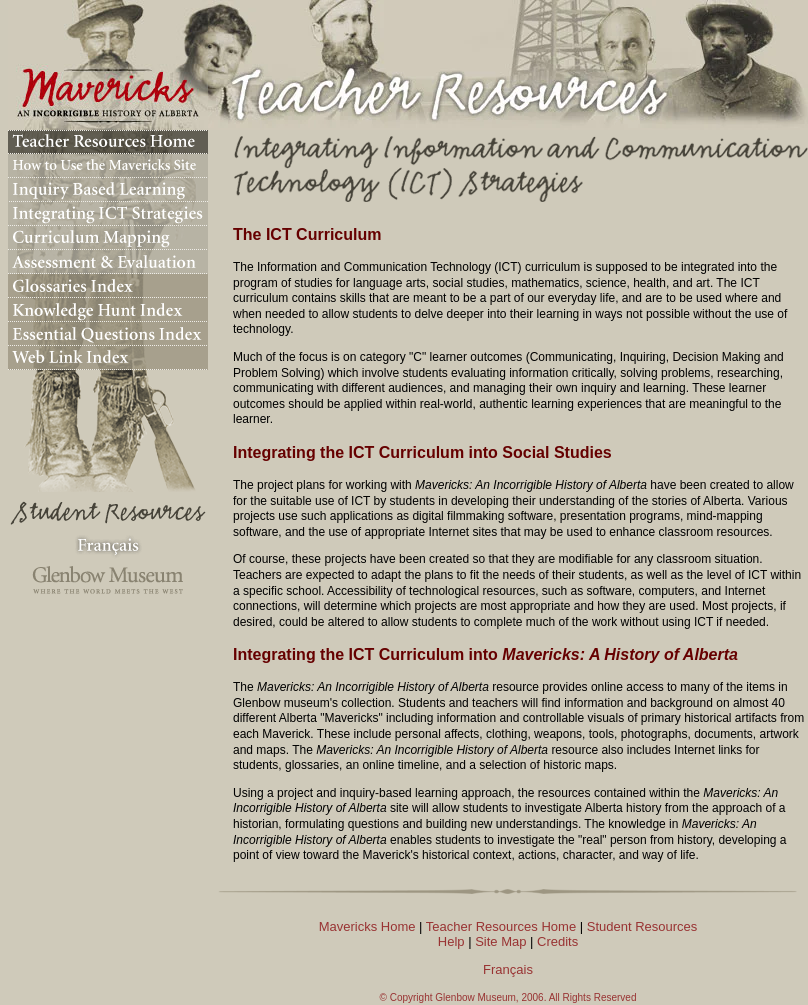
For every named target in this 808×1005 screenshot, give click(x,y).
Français (508, 969)
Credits (557, 941)
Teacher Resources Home (501, 926)
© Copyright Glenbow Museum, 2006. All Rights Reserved (508, 997)
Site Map (500, 941)
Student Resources (642, 926)
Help (451, 941)
